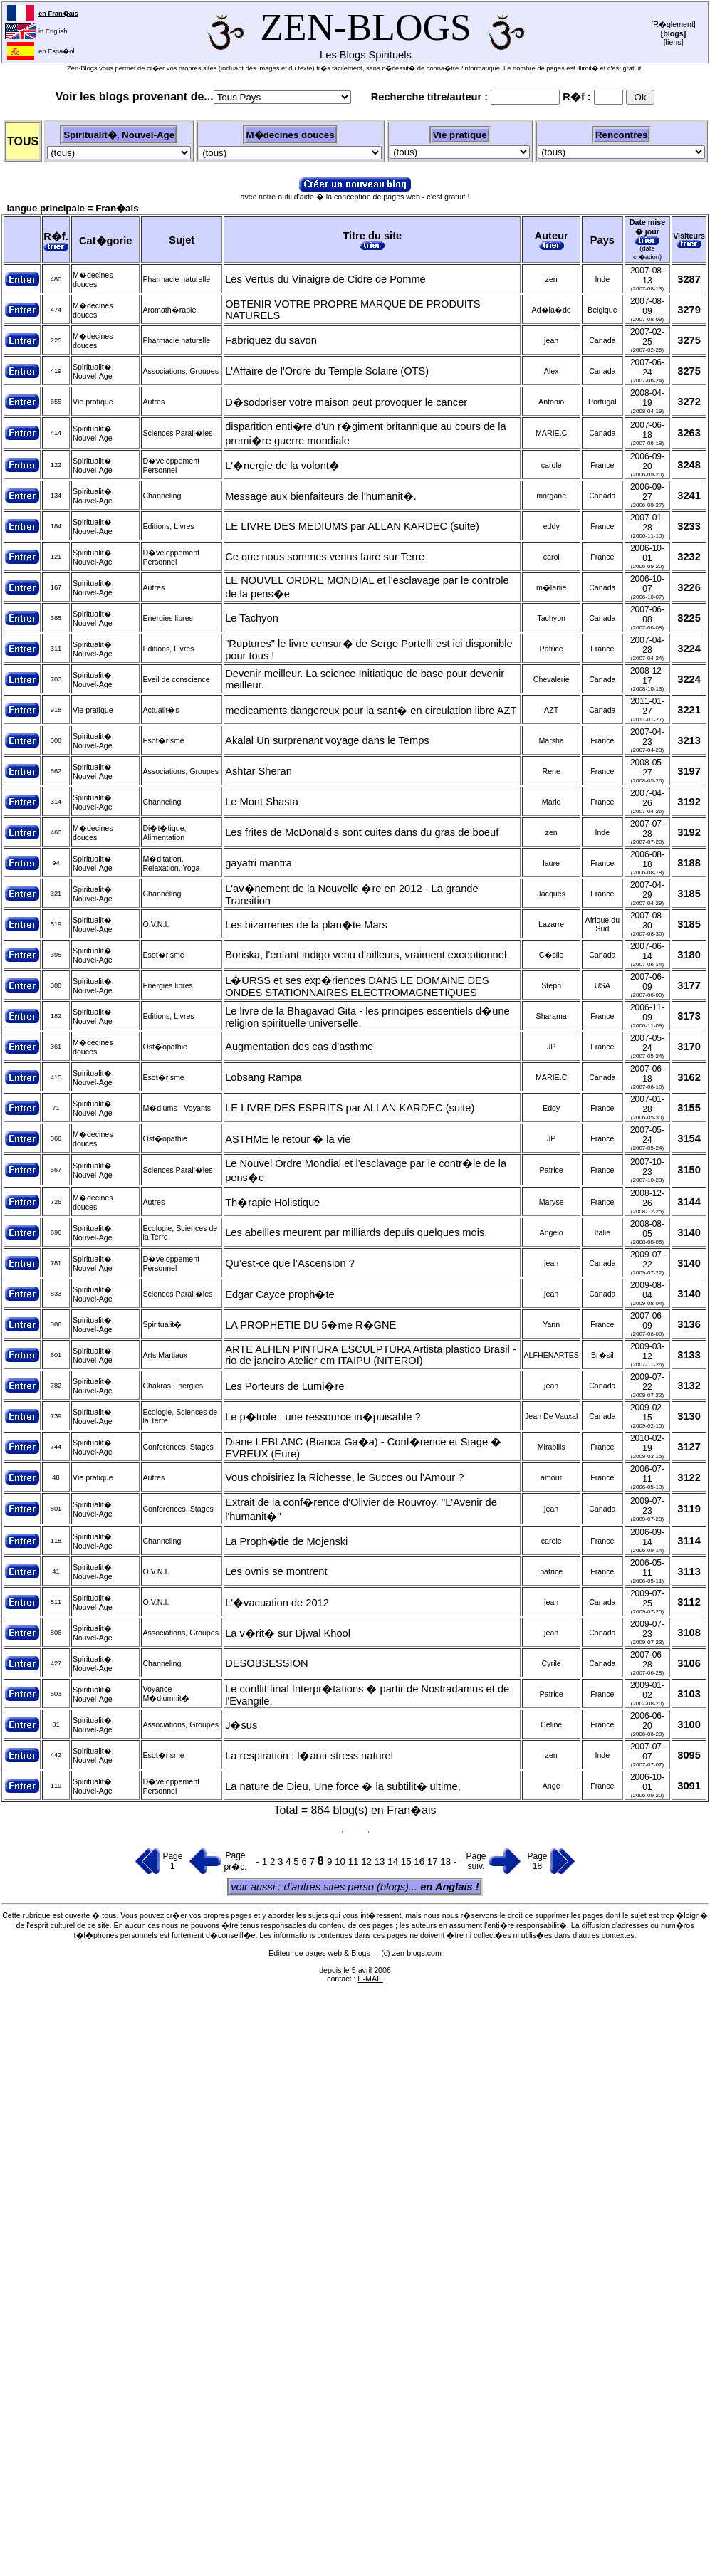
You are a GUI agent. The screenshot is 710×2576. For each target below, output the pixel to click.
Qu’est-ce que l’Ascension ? (290, 1263)
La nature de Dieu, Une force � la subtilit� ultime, (343, 1786)
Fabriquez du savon (271, 340)
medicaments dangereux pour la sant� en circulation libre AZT (370, 710)
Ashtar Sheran (258, 771)
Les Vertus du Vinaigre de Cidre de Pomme (325, 279)
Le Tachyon (251, 618)
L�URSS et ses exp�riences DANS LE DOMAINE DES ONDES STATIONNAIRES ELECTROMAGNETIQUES (357, 986)
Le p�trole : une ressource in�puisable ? (322, 1417)
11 (355, 1861)
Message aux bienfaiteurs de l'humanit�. (321, 496)
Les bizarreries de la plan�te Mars (306, 925)
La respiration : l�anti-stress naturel (309, 1755)
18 (447, 1861)
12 (368, 1861)
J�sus (241, 1725)
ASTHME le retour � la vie (287, 1139)
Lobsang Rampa (263, 1077)
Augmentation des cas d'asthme (299, 1046)
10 (341, 1861)
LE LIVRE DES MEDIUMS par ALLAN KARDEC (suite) (352, 526)
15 (407, 1861)
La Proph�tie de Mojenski (286, 1541)
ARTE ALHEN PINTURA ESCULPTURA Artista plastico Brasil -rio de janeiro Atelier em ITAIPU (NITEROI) (370, 1355)
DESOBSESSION (266, 1663)
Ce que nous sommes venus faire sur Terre (324, 556)
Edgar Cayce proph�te (280, 1294)
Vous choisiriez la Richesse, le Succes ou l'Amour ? (344, 1477)
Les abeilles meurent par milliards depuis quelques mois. (356, 1232)
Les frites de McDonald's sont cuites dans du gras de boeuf (361, 832)
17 (434, 1861)
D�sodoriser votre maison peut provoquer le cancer (346, 402)
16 (420, 1861)
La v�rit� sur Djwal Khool (287, 1633)
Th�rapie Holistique (272, 1202)
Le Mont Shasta (261, 801)
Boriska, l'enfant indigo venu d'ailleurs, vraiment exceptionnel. (367, 954)
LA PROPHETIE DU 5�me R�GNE (310, 1325)
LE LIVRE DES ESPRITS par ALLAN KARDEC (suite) (349, 1108)
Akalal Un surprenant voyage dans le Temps (327, 740)
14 (394, 1861)
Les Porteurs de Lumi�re (284, 1386)
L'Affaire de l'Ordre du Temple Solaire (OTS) (327, 371)
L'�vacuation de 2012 (277, 1602)
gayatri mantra (258, 863)
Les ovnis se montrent (276, 1571)
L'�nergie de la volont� (282, 465)
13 (381, 1861)
